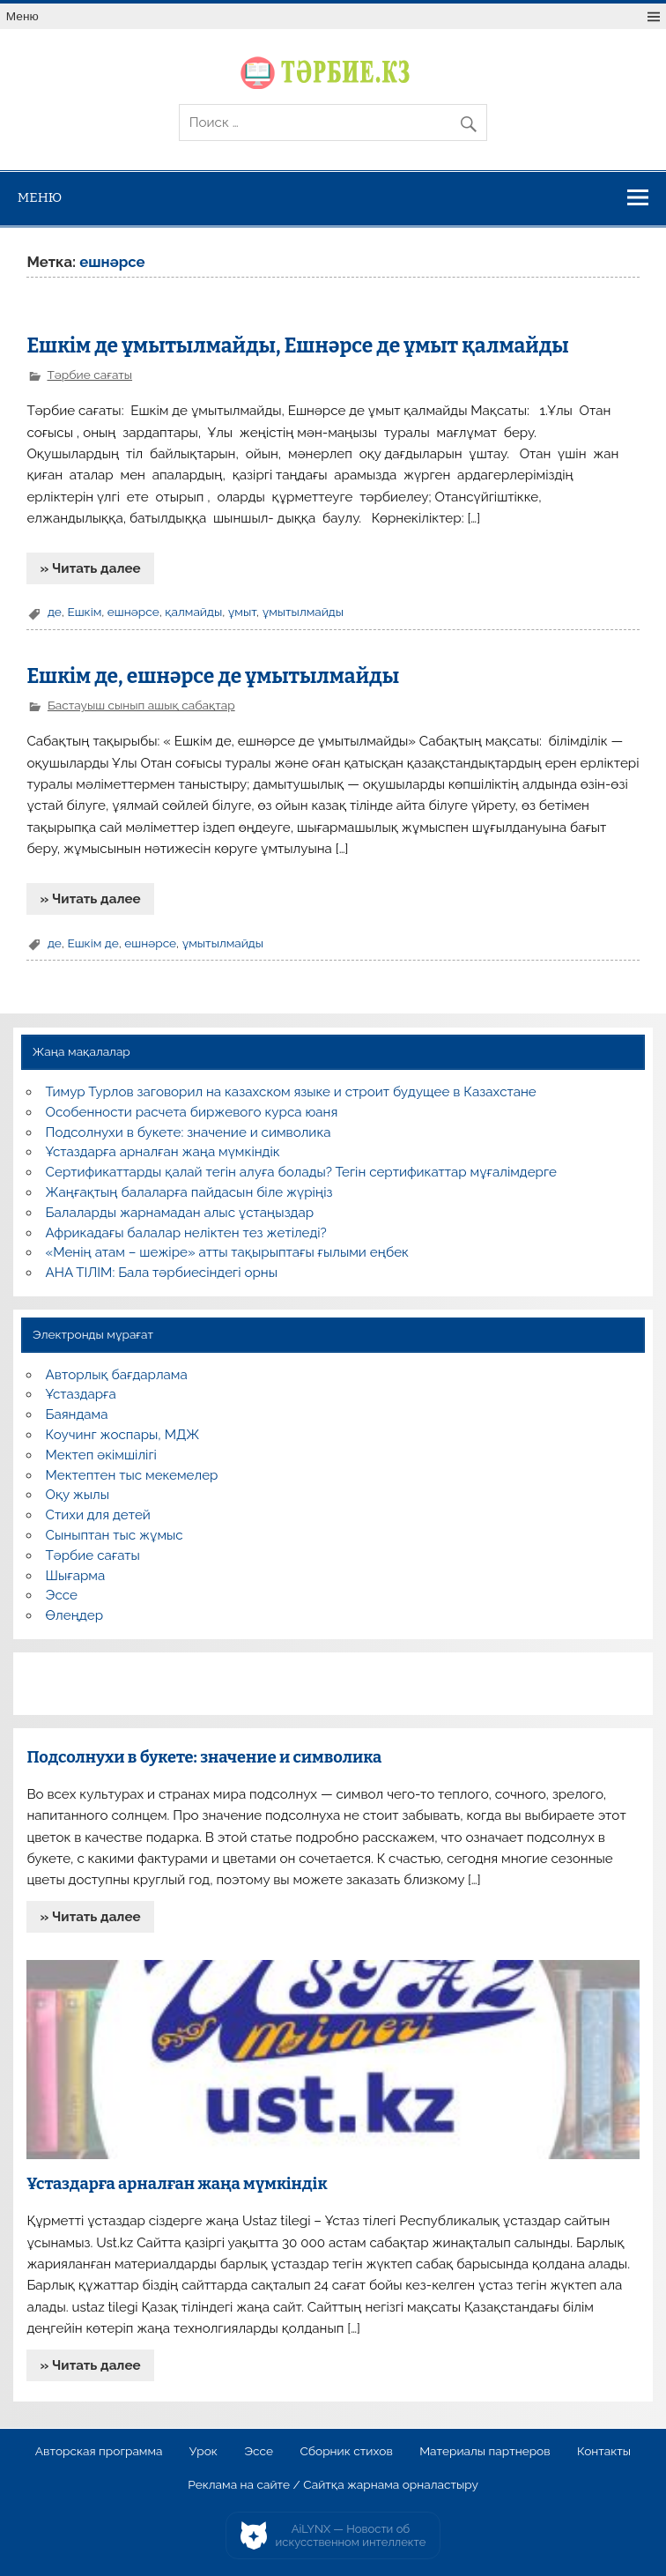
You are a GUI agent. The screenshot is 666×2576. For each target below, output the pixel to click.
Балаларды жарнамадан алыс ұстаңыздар (180, 1213)
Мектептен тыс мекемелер (132, 1475)
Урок (203, 2452)
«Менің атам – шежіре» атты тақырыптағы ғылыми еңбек (227, 1252)
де (55, 612)
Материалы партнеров (484, 2452)
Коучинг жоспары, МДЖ (123, 1435)
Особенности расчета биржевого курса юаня (192, 1112)
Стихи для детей (98, 1515)
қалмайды (193, 612)
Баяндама (77, 1414)
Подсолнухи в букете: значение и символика (188, 1132)
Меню (22, 16)
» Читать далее (91, 568)
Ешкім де (92, 943)
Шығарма (76, 1576)
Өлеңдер (74, 1615)
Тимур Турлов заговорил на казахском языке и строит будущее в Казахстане (291, 1092)
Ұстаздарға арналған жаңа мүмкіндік (163, 1152)
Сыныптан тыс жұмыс (114, 1535)
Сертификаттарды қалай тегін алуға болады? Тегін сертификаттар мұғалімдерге (301, 1172)
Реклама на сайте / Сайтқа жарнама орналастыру (333, 2485)
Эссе (62, 1595)
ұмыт (242, 612)
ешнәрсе (133, 612)
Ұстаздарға (81, 1394)
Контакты (604, 2452)
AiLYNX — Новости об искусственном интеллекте (351, 2536)
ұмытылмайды (303, 612)
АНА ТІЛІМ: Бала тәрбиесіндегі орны (162, 1273)
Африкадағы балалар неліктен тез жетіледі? (186, 1233)
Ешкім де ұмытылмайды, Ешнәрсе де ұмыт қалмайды (297, 346)
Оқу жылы (77, 1495)
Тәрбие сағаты (89, 374)
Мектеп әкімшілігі (101, 1455)
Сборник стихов (346, 2452)
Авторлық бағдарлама (117, 1375)
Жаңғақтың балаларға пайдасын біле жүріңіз (189, 1192)
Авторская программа (99, 2452)
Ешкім (84, 612)
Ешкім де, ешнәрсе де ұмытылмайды (212, 676)
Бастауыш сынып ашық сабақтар (141, 705)
